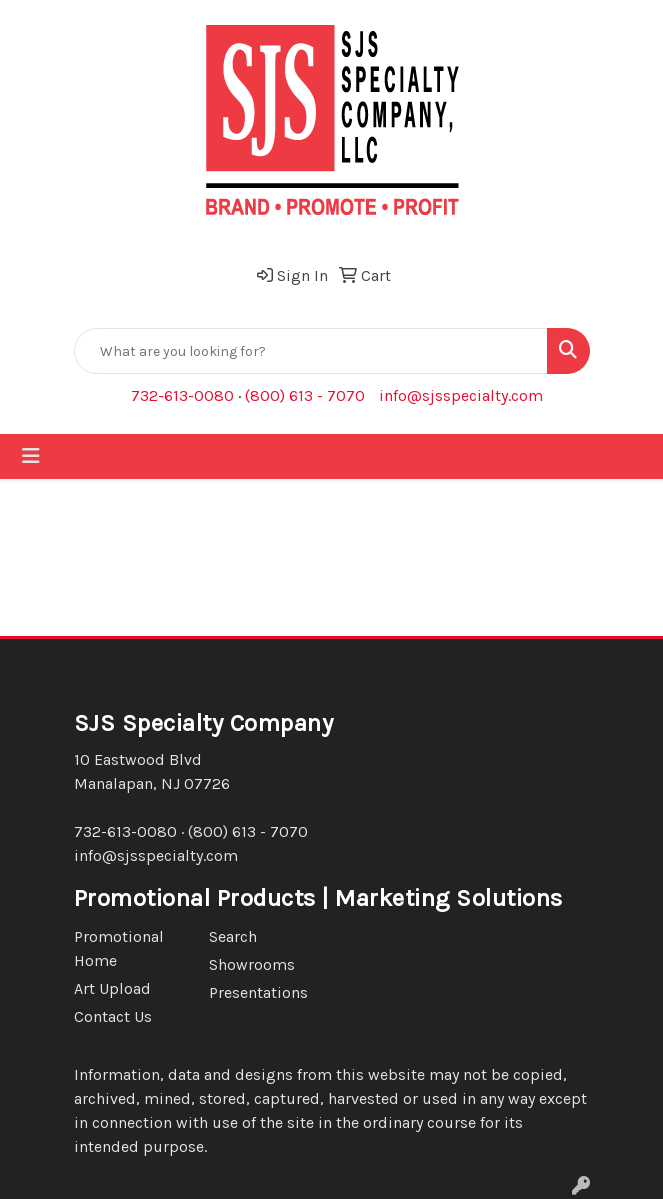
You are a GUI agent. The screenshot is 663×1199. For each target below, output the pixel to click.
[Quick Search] (311, 351)
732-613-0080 (182, 395)
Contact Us (113, 1016)
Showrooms (252, 964)
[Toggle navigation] (31, 456)
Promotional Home (119, 948)
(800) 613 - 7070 (305, 395)
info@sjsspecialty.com (461, 395)
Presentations (258, 992)
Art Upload (112, 988)
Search (233, 936)
